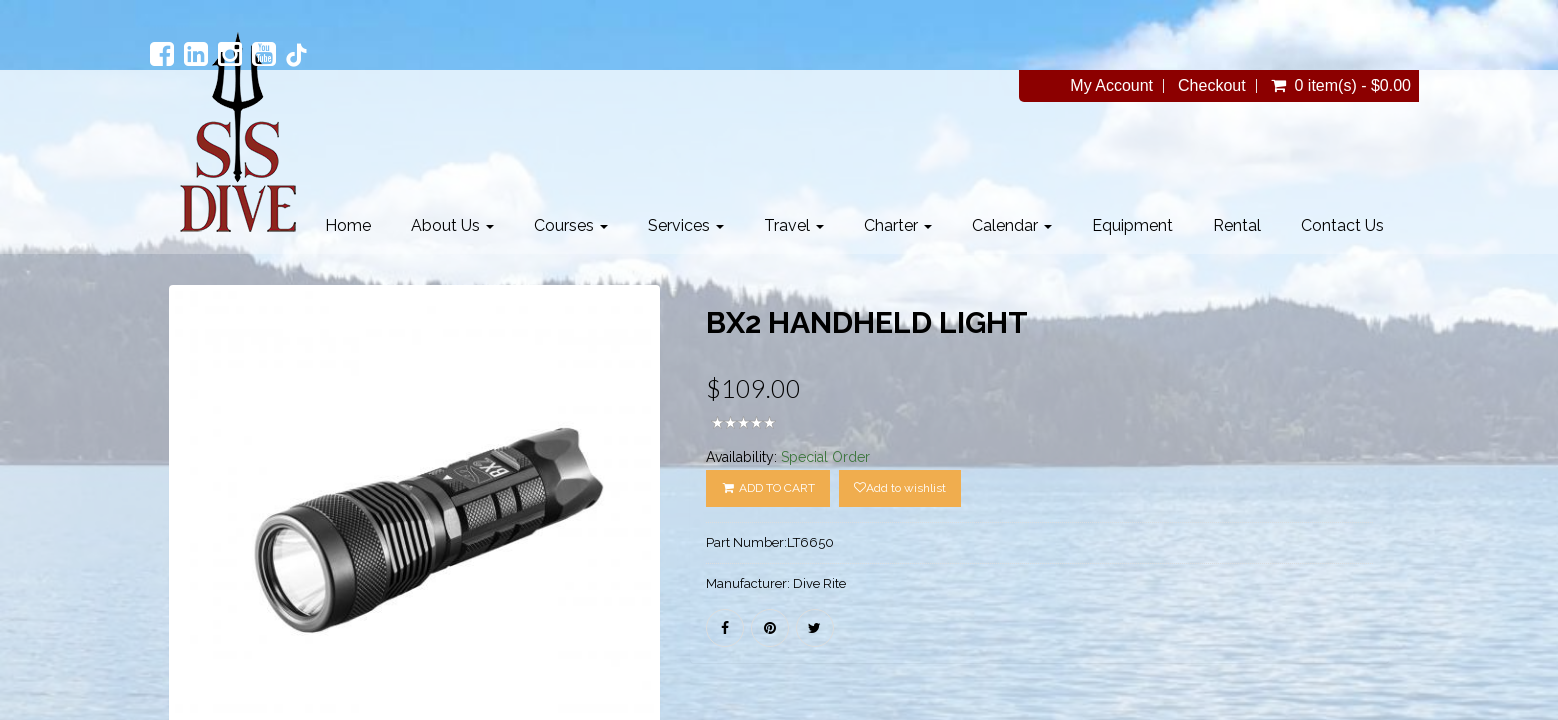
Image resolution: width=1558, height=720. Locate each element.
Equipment (1132, 225)
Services (686, 225)
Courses (571, 225)
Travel (794, 225)
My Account (1111, 86)
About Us (452, 225)
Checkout (1212, 86)
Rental (1237, 225)
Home (348, 225)
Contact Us (1342, 225)
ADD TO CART (768, 488)
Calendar (1012, 225)
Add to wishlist (900, 488)
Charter (898, 225)
